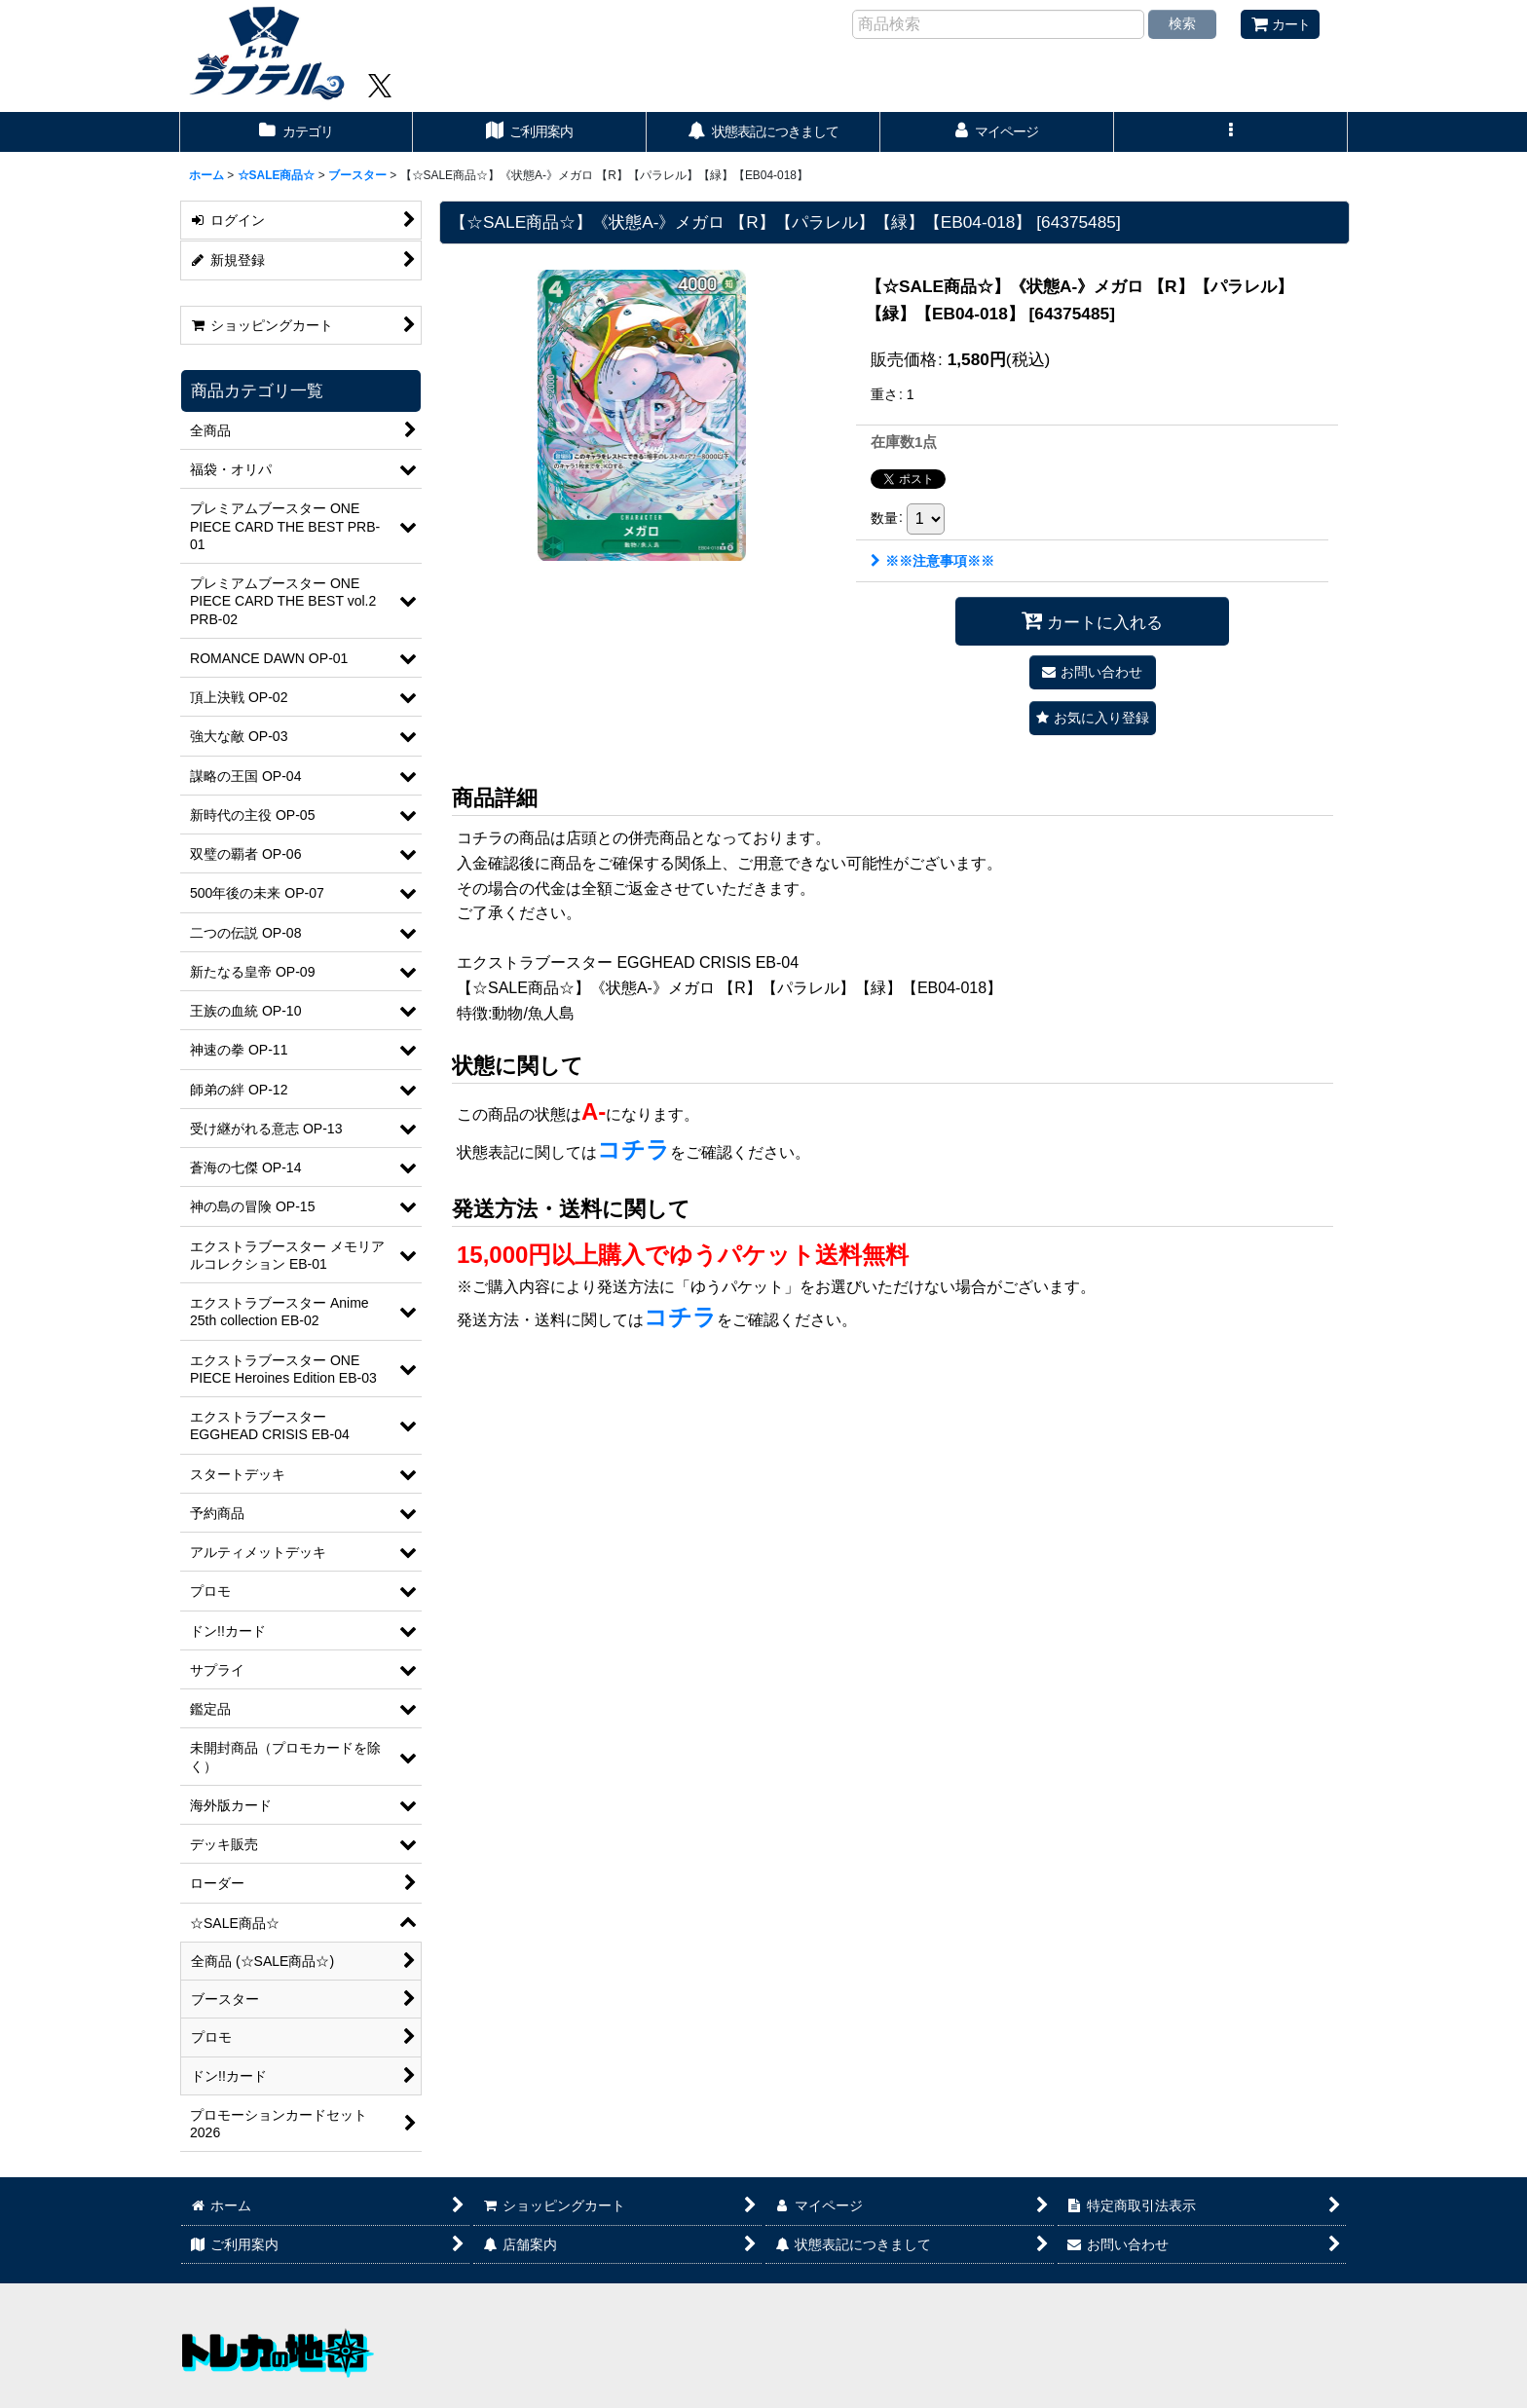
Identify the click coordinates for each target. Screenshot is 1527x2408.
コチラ (633, 1149)
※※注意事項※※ (932, 561)
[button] (1231, 132)
